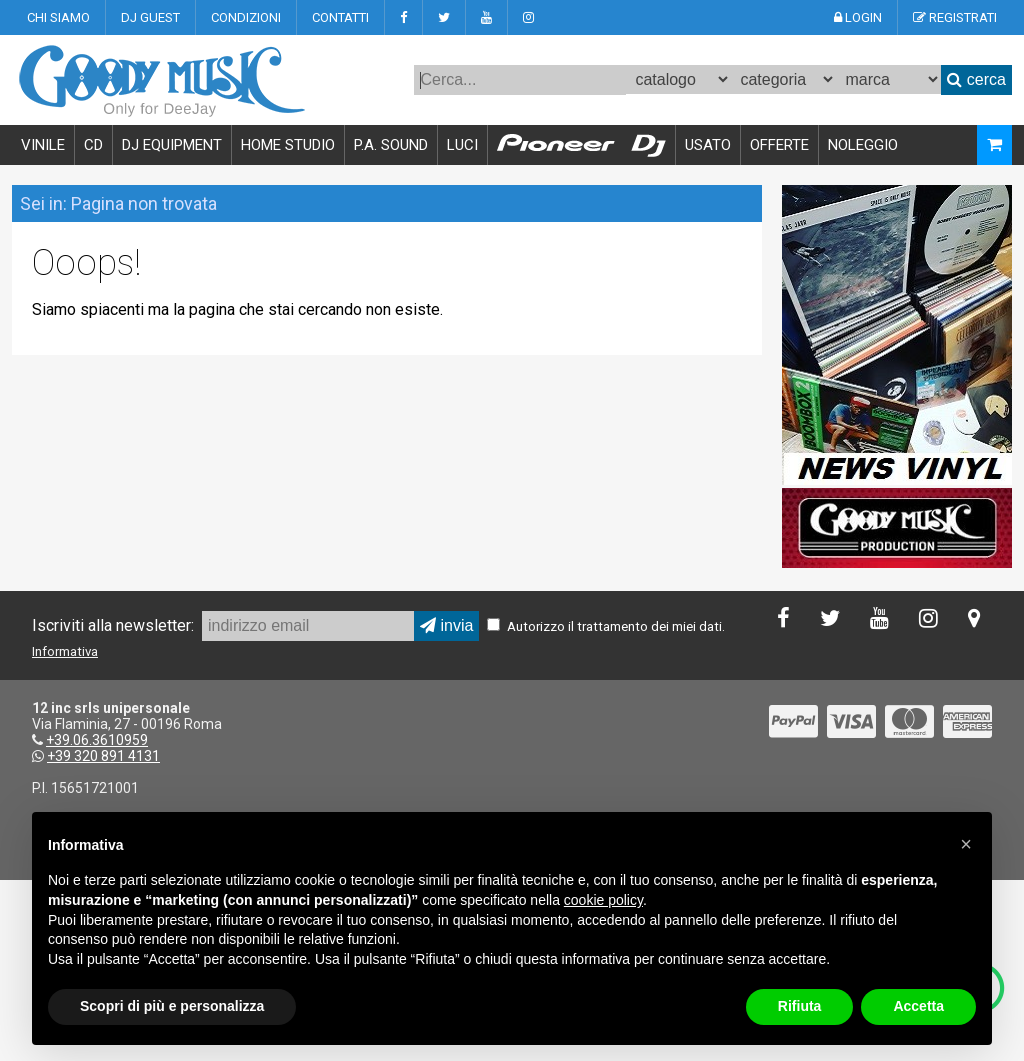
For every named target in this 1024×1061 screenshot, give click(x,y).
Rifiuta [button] (800, 1006)
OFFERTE (779, 145)
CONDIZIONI (246, 17)
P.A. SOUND (391, 145)
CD (93, 145)
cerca (976, 79)
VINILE (43, 145)
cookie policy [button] (603, 900)
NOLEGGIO (863, 145)
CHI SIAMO (58, 17)
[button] (966, 844)
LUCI (462, 145)
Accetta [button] (918, 1006)
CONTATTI (340, 17)
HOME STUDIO (288, 145)
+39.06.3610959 (97, 740)
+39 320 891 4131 (103, 756)
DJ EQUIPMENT (172, 145)
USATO (708, 145)
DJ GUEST (150, 17)
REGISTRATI (955, 17)
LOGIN (858, 17)
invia (446, 625)
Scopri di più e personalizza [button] (172, 1006)
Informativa (65, 651)
